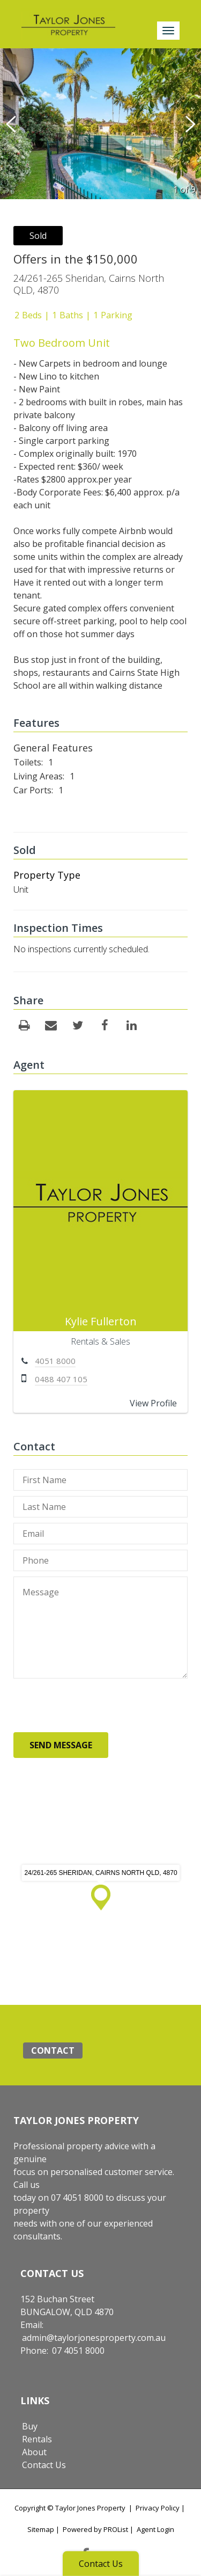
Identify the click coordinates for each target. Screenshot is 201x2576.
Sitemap (40, 2529)
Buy (30, 2426)
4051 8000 (55, 1360)
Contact (53, 2050)
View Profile (153, 1403)
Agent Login (155, 2529)
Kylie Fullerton (101, 1321)
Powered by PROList (95, 2529)
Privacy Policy (158, 2508)
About (34, 2452)
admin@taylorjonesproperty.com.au (94, 2338)
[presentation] (94, 1705)
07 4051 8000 (78, 2350)
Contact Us (44, 2465)
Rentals (37, 2439)
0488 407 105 (61, 1379)
